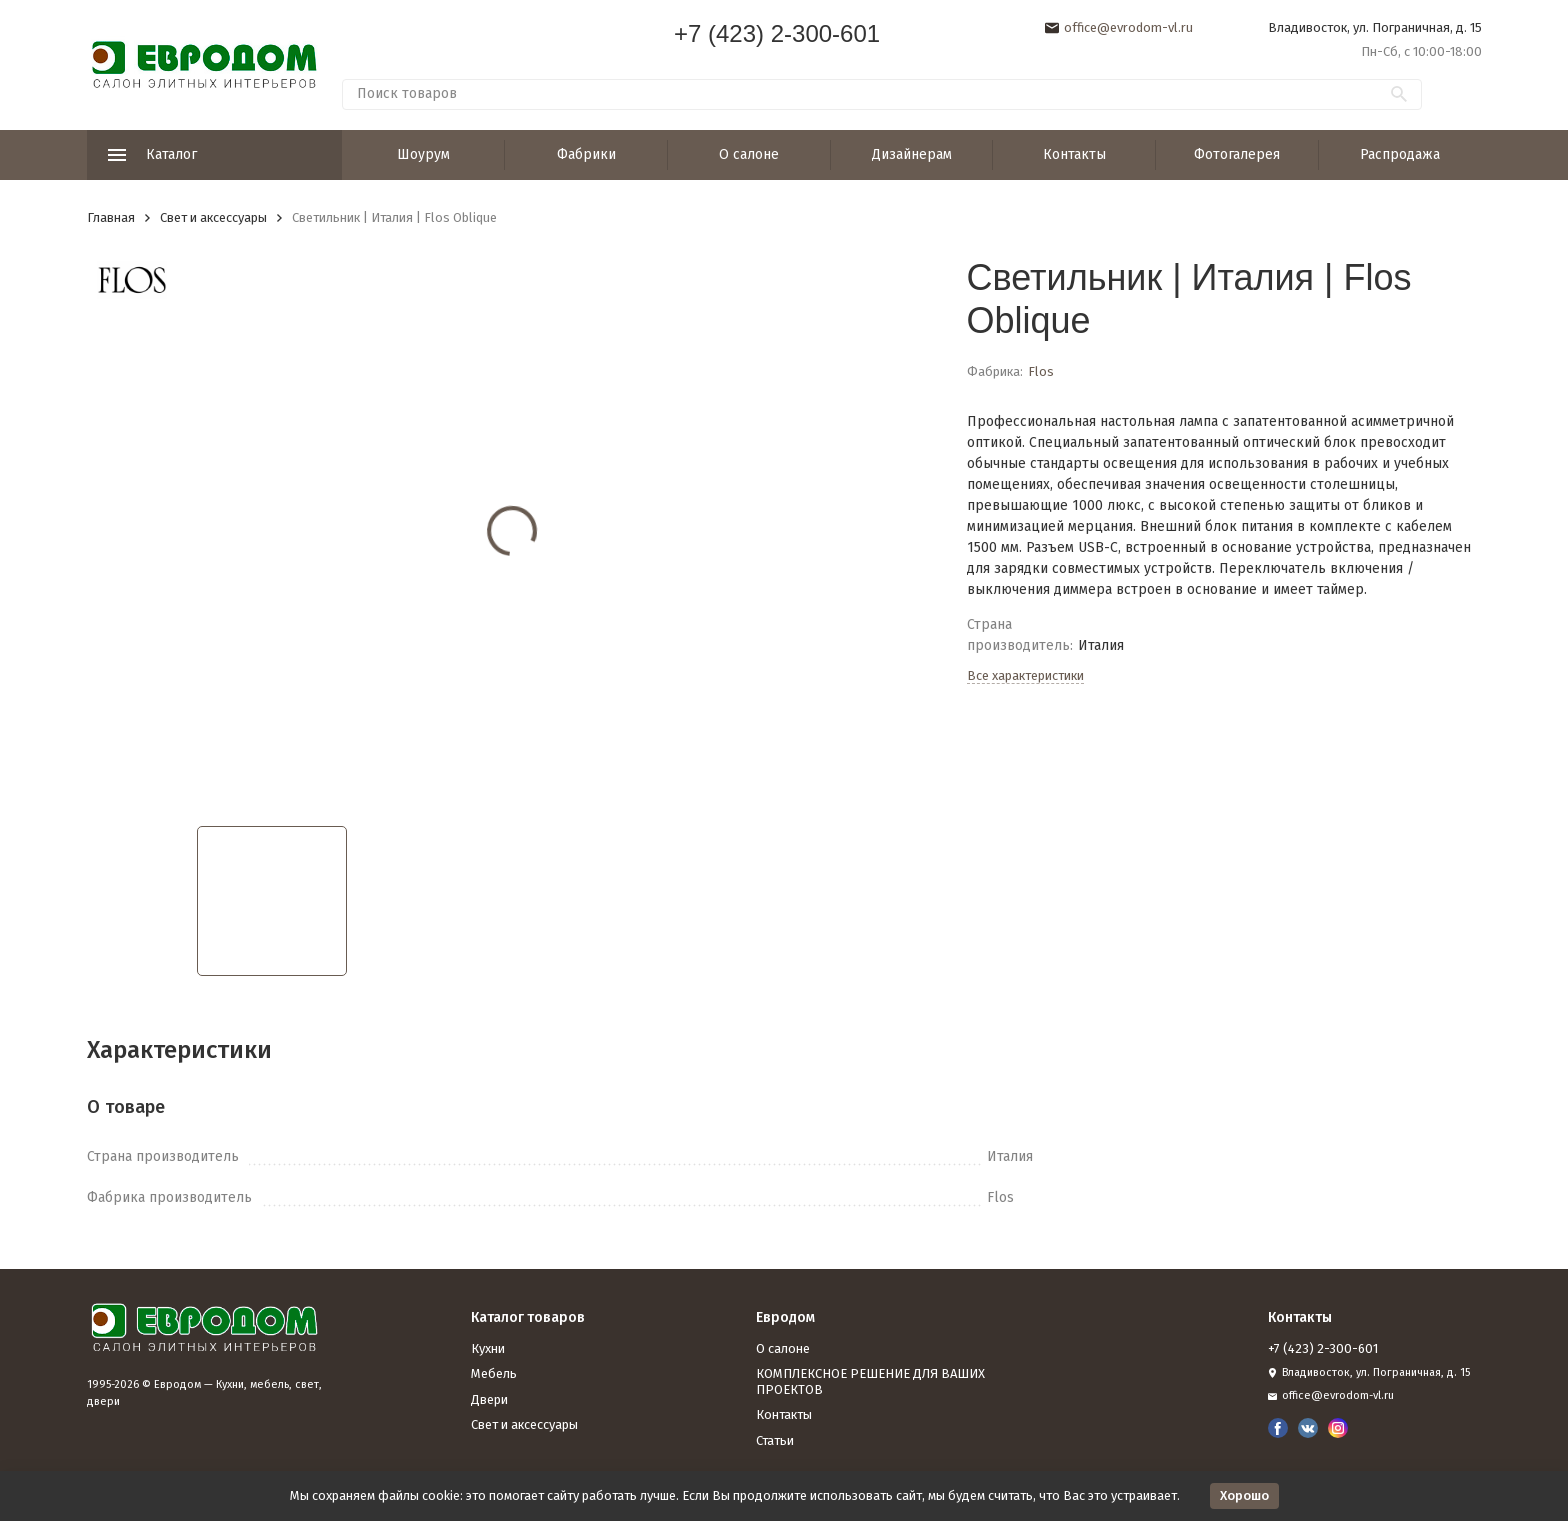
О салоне (749, 154)
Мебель (494, 1373)
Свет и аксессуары (213, 217)
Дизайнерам (912, 154)
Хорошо (1244, 1495)
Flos (1041, 371)
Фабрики (586, 154)
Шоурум (423, 154)
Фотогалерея (1237, 154)
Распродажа (1400, 154)
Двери (489, 1399)
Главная (111, 217)
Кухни (488, 1348)
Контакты (1074, 154)
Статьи (775, 1440)
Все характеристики (1025, 675)
